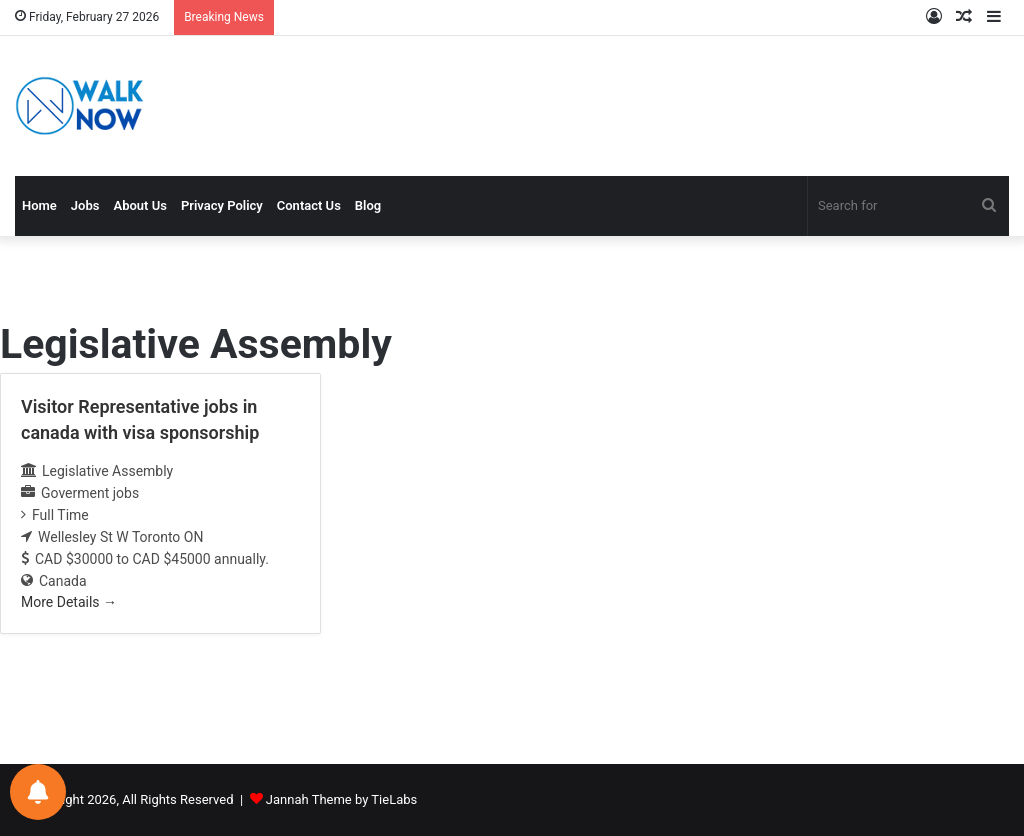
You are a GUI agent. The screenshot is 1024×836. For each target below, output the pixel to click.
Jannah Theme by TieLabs (341, 799)
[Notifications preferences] (38, 792)
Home (39, 205)
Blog (368, 205)
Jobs (85, 205)
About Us (139, 205)
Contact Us (309, 205)
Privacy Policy (222, 205)
